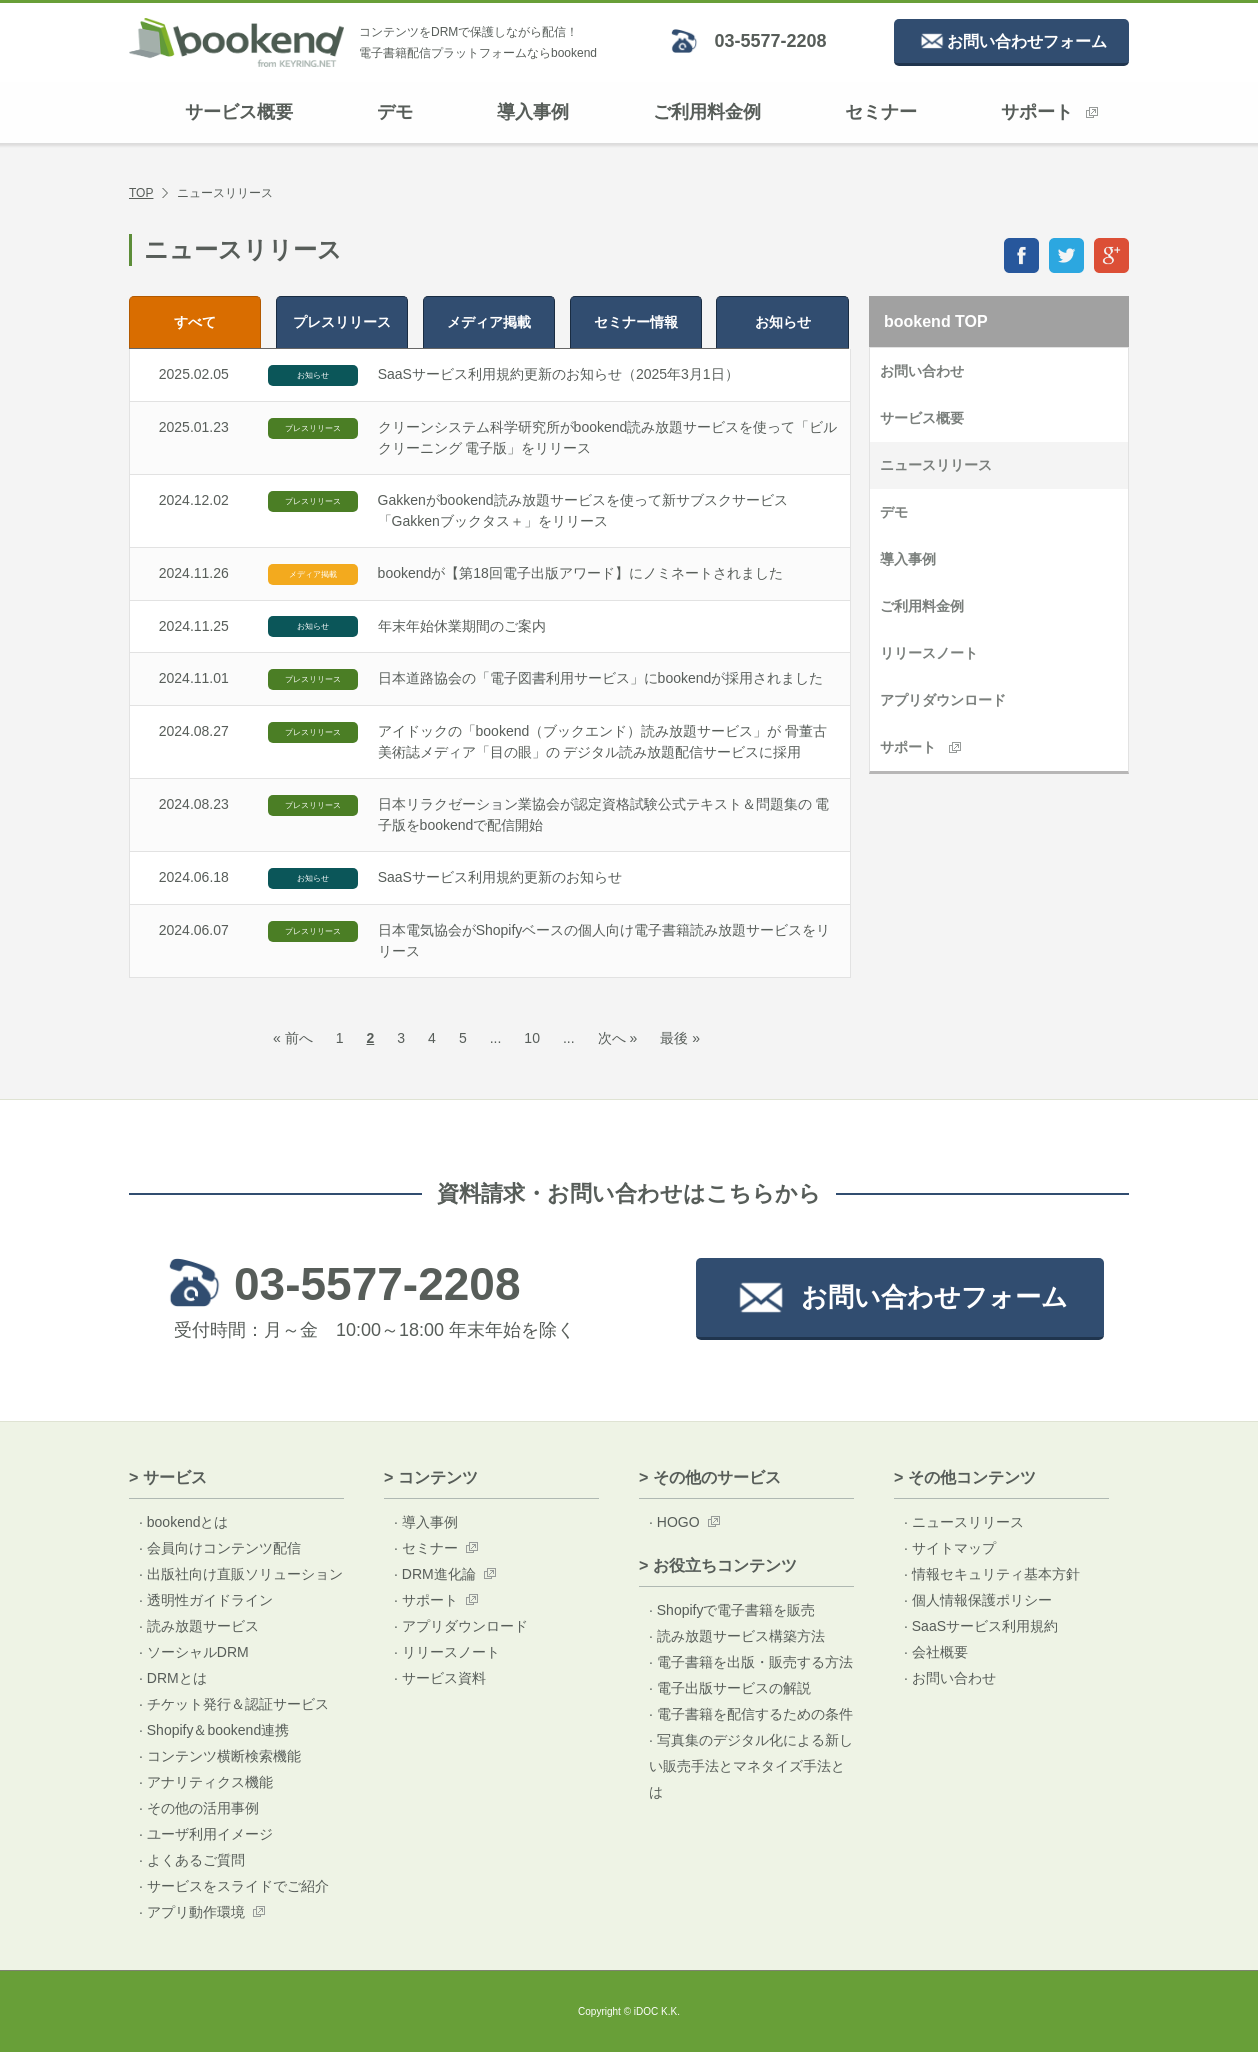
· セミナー (426, 1548)
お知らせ (783, 322)
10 (532, 1038)
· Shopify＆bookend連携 (214, 1730)
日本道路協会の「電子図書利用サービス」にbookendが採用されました (601, 678)
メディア (489, 322)
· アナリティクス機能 (206, 1782)
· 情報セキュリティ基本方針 (992, 1574)
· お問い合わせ (950, 1678)
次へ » (618, 1038)
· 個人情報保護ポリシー (978, 1600)
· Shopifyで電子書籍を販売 (732, 1610)
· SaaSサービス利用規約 (981, 1626)
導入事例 (533, 112)
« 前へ (293, 1038)
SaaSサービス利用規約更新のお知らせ (500, 877)
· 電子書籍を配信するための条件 (751, 1714)
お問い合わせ (922, 371)
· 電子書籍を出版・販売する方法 (751, 1662)
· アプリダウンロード (461, 1626)
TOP (141, 193)
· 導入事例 (426, 1522)
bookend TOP (936, 321)
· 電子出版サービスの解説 (730, 1688)
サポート (1049, 112)
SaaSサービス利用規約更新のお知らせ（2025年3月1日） (558, 374)
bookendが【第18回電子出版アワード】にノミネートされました (580, 573)
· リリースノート (447, 1652)
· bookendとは (184, 1522)
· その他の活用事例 (199, 1808)
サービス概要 (239, 112)
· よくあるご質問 (192, 1860)
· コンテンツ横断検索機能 (220, 1756)
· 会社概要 (936, 1652)
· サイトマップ (950, 1548)
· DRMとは (173, 1678)
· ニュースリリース (964, 1522)
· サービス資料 (440, 1678)
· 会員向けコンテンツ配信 (220, 1548)
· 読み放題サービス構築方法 (737, 1636)
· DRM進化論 (435, 1574)
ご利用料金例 (707, 112)
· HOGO (674, 1522)
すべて (195, 322)
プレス (342, 322)
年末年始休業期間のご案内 (462, 626)
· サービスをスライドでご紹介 (234, 1886)
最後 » (680, 1038)
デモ (395, 112)
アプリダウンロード (943, 700)
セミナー (881, 112)
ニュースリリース (936, 465)
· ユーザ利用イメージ (206, 1834)
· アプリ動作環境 (192, 1912)
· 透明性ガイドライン (206, 1600)
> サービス (168, 1477)
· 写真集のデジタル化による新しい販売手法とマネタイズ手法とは (751, 1766)
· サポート (426, 1600)
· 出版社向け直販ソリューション (241, 1574)
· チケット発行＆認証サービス (234, 1704)
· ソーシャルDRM (194, 1652)
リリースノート (929, 653)
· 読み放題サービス (199, 1626)
